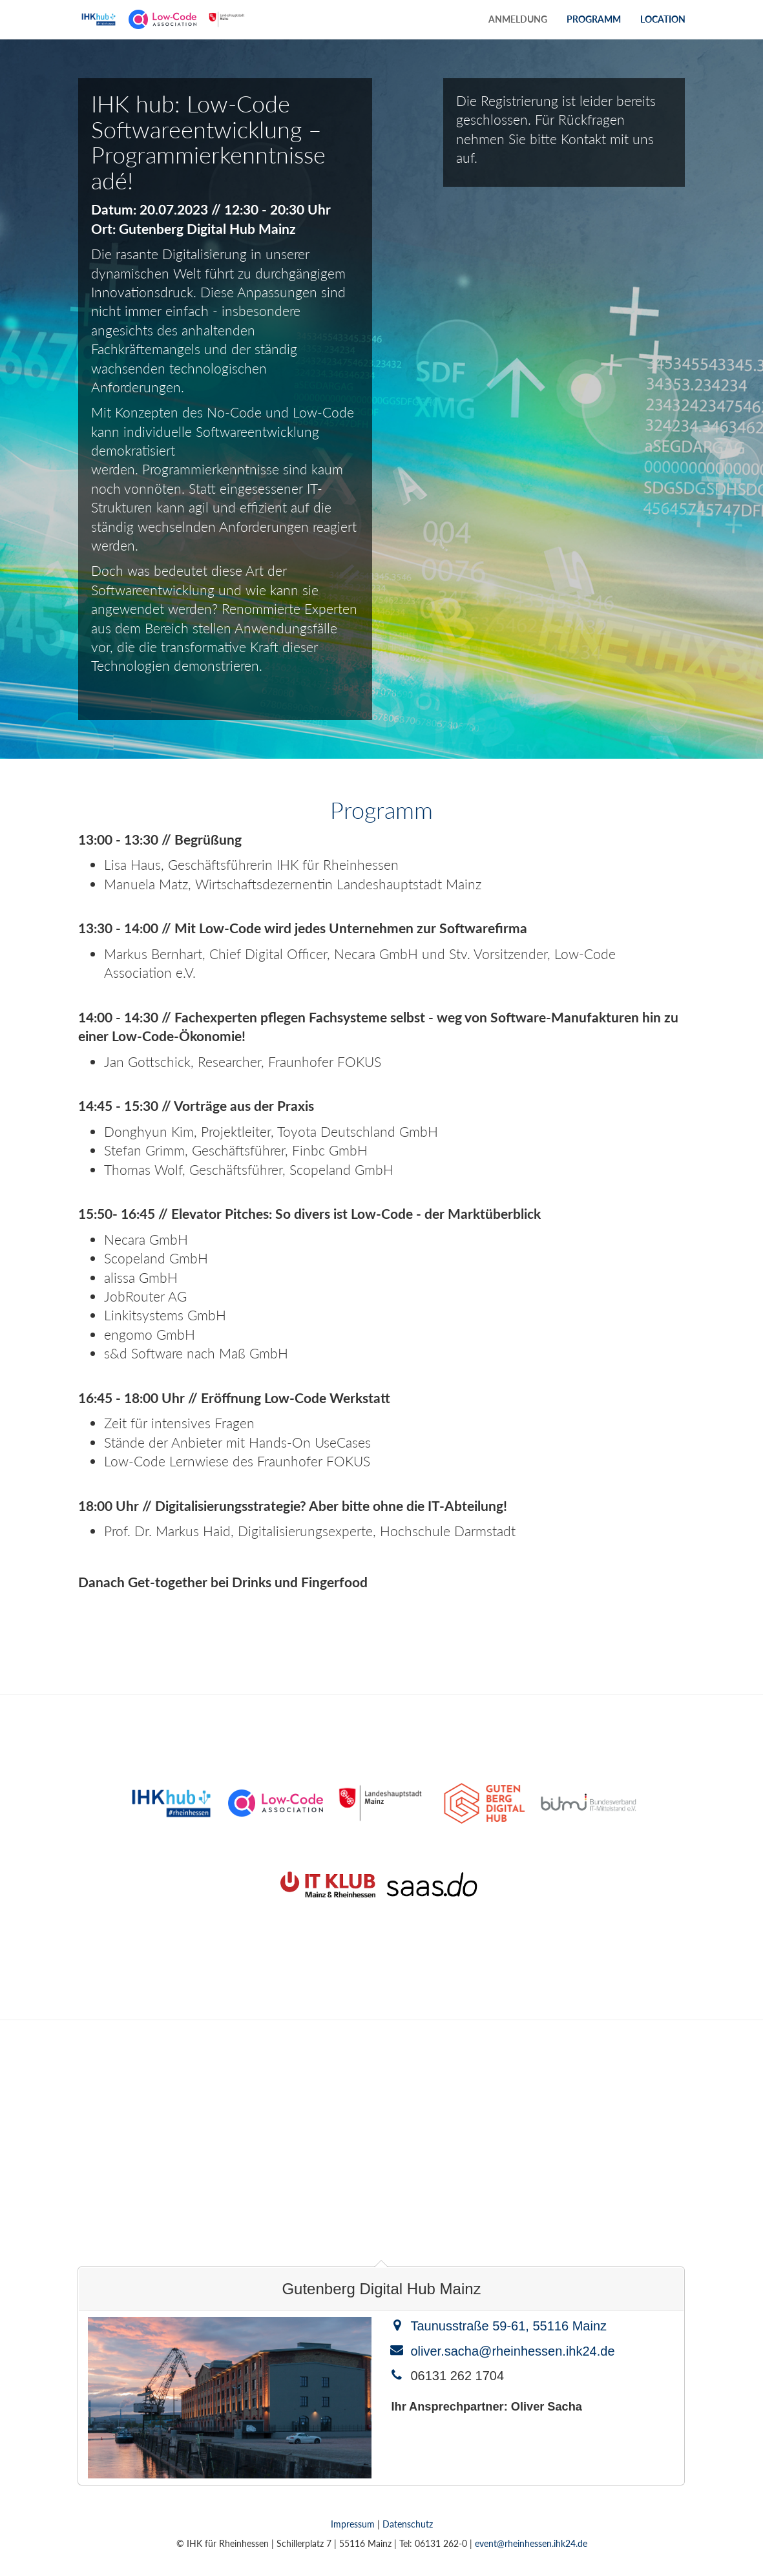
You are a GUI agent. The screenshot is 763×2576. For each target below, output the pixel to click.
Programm (594, 19)
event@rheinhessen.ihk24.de (531, 2543)
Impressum (353, 2523)
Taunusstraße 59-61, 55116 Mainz (508, 2326)
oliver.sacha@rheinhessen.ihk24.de (512, 2351)
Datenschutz (407, 2523)
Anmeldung (517, 19)
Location (662, 19)
